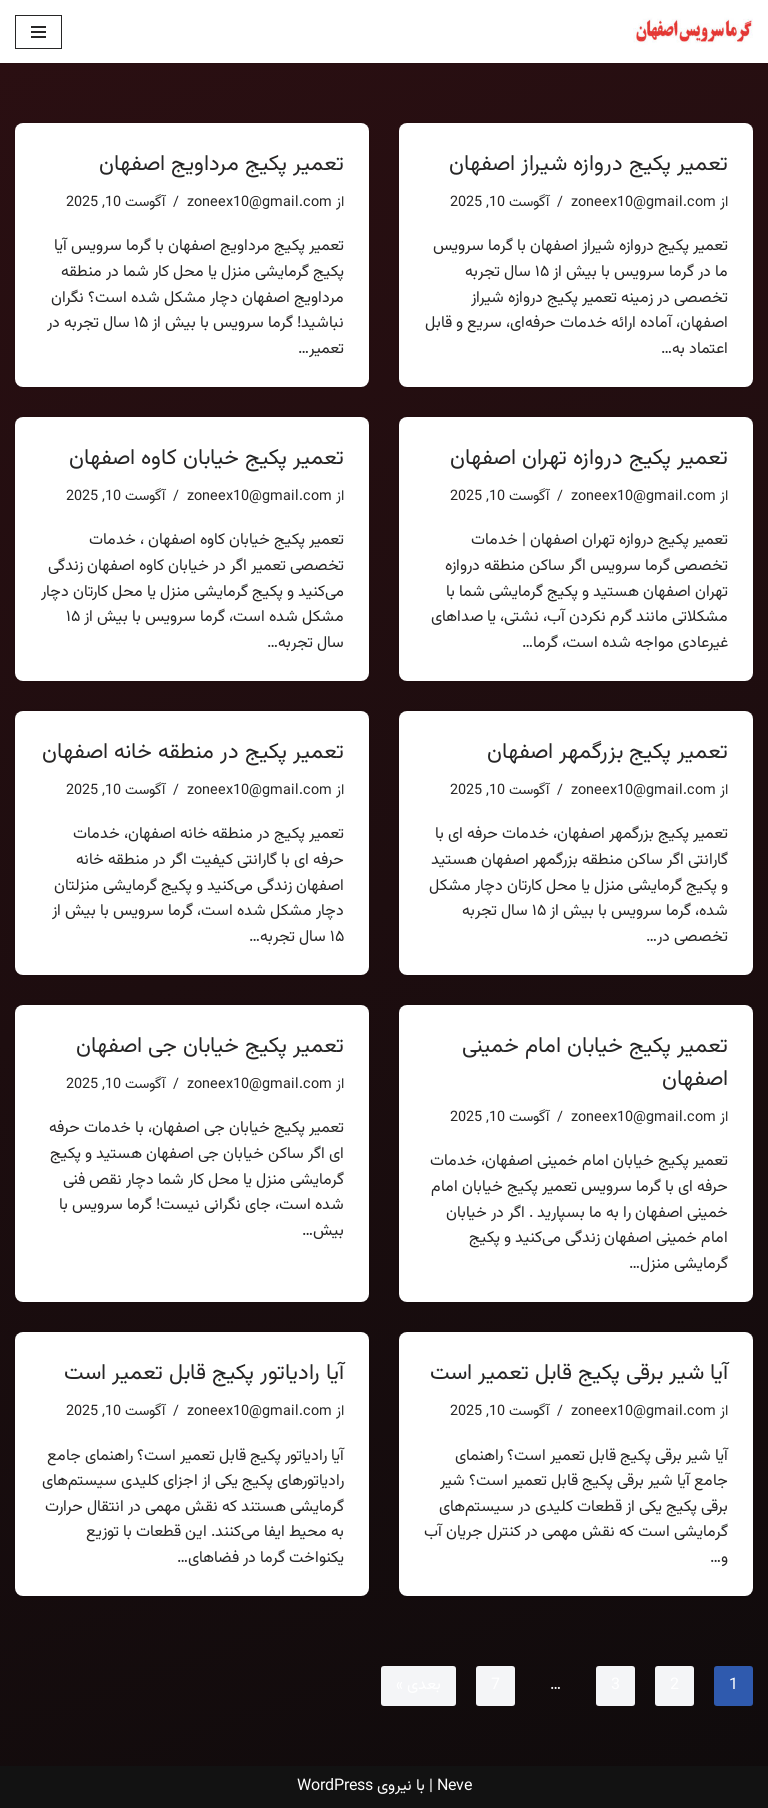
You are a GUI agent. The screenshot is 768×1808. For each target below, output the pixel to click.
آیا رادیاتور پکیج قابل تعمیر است (204, 1373)
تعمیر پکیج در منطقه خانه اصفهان (193, 752)
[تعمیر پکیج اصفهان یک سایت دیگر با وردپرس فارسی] (693, 31)
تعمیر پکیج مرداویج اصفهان (221, 164)
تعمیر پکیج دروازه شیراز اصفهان (588, 164)
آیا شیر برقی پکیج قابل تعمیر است (579, 1373)
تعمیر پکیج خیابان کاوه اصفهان (206, 458)
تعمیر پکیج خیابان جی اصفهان (210, 1046)
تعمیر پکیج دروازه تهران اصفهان (589, 458)
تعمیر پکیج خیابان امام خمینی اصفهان (595, 1063)
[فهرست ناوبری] (38, 32)
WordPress (335, 1786)
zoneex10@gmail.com (643, 202)
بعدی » (418, 1685)
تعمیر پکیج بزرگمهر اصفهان (607, 752)
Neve (454, 1786)
